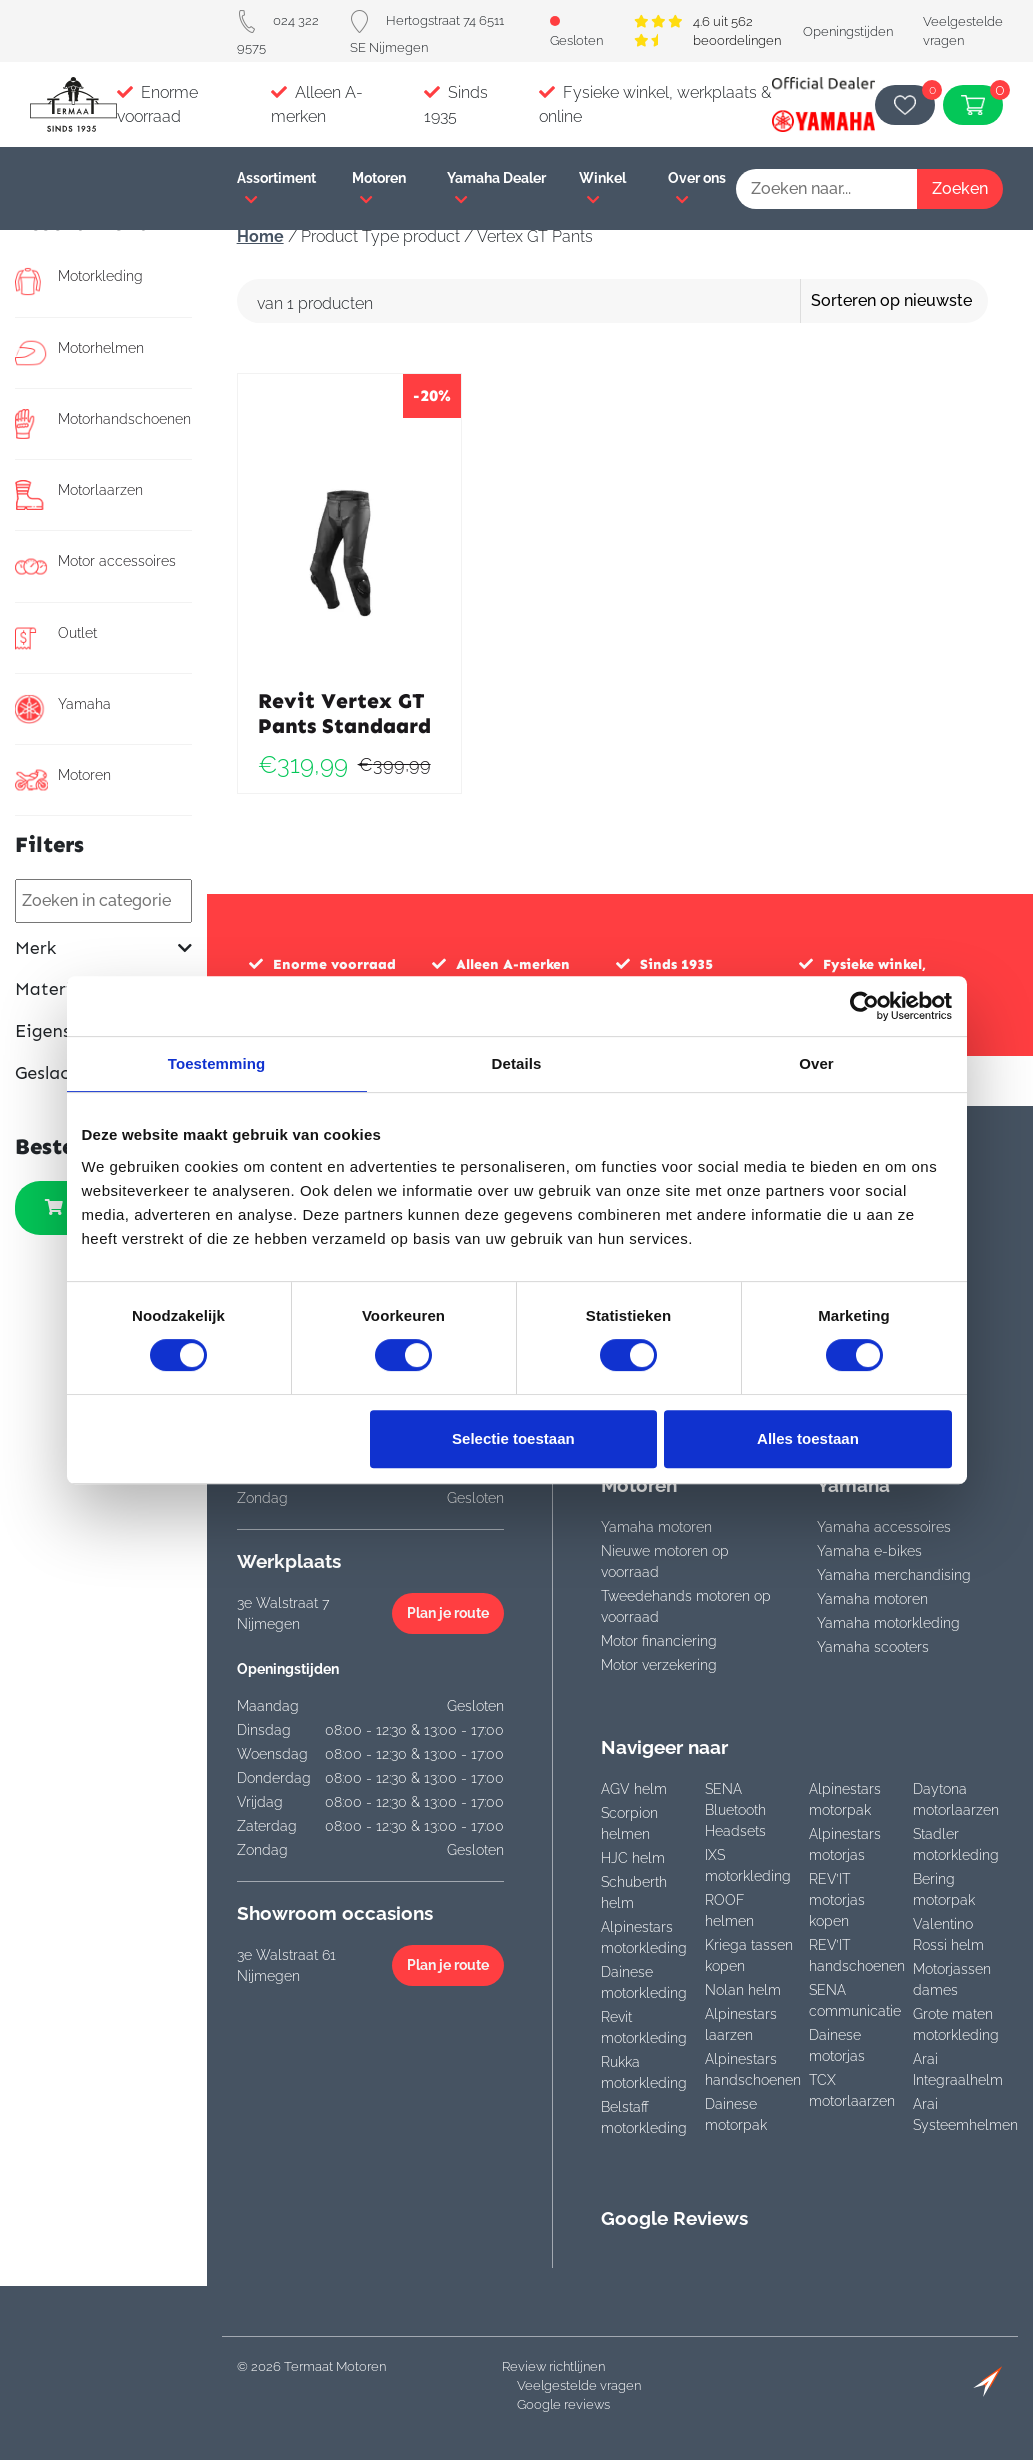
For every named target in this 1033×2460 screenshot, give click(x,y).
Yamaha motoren (656, 1527)
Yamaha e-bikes (869, 1551)
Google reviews (563, 2404)
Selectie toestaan (513, 1438)
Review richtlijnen (553, 2366)
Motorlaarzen (79, 495)
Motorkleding (79, 281)
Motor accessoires (95, 566)
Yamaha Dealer (496, 188)
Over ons (697, 188)
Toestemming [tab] (217, 1063)
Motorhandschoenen (98, 424)
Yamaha (63, 709)
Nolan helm (743, 1990)
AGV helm (634, 1789)
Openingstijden (848, 31)
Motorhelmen (79, 353)
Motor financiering (659, 1641)
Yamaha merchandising (894, 1575)
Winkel (602, 188)
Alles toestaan (808, 1438)
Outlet (56, 638)
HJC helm (633, 1858)
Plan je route (448, 1613)
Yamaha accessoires (884, 1527)
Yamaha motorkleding (888, 1623)
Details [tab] (517, 1063)
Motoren (379, 188)
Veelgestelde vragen (579, 2385)
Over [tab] (816, 1063)
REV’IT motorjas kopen (837, 1900)
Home (260, 236)
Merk (103, 948)
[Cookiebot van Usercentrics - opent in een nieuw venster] (864, 1006)
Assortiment (276, 188)
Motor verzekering (659, 1665)
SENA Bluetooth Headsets (735, 1810)
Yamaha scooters (873, 1647)
